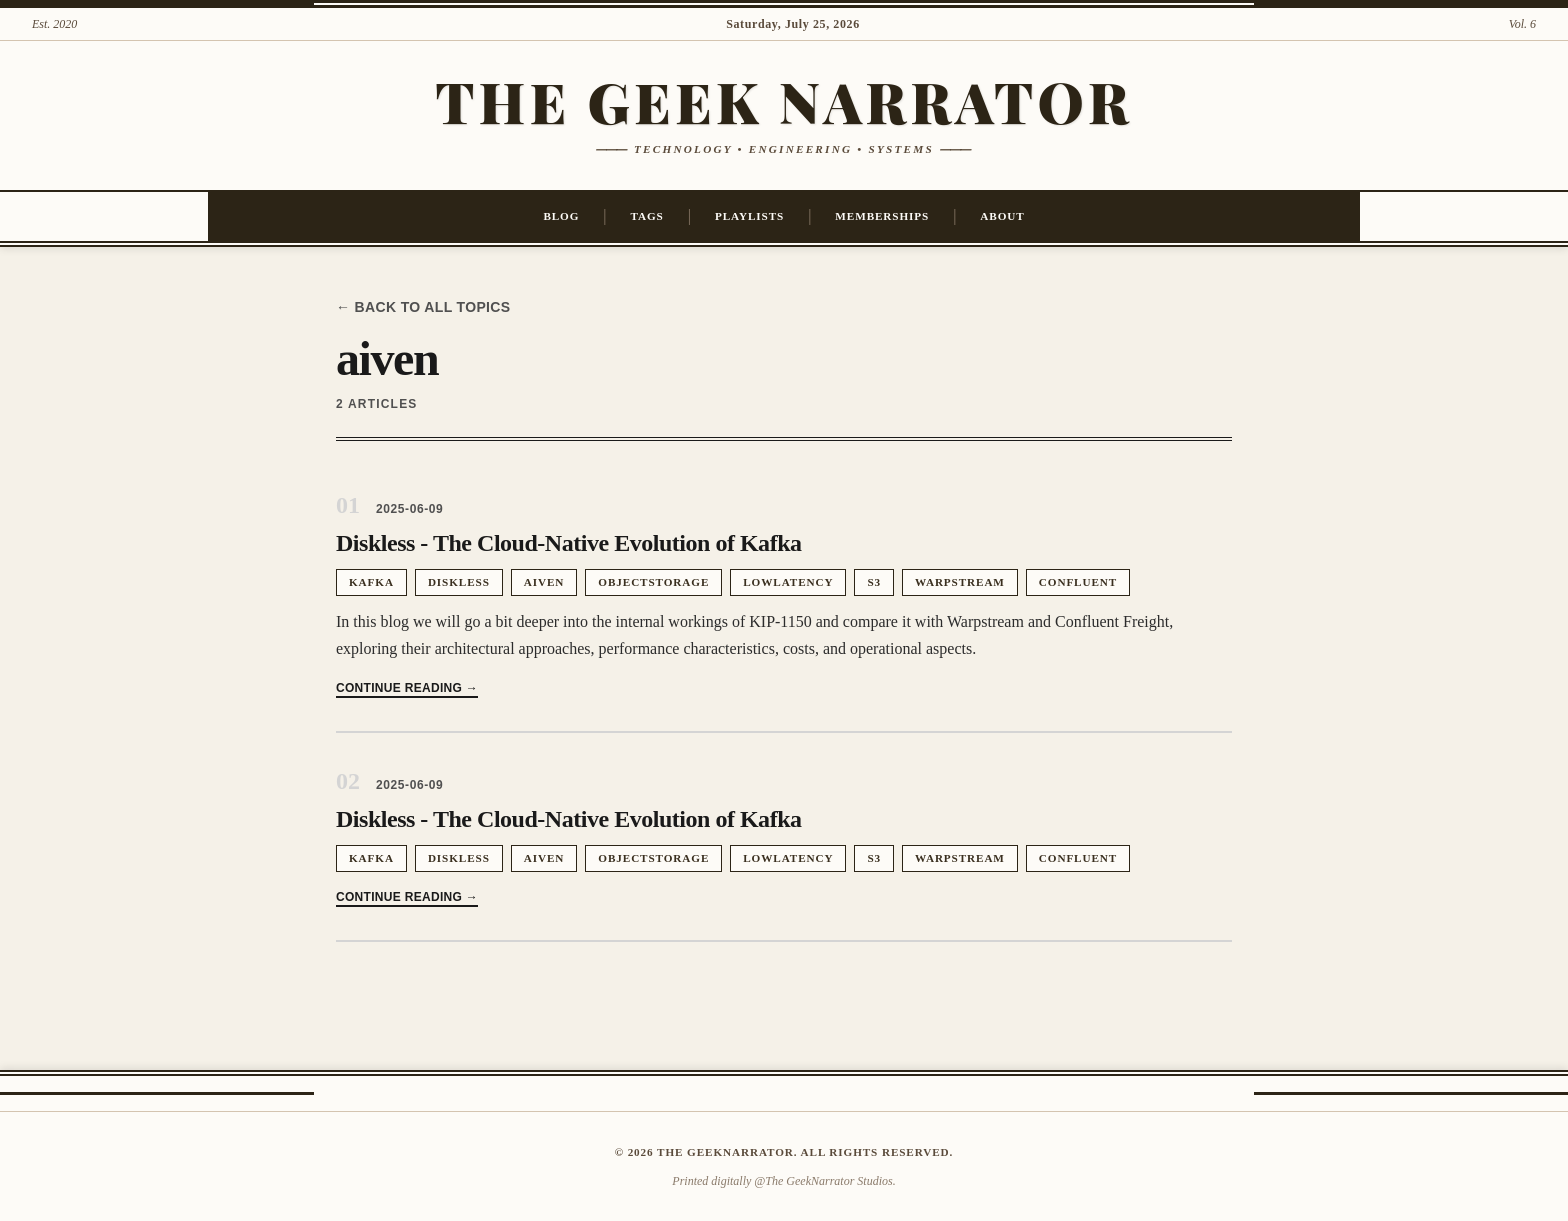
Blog (561, 216)
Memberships (882, 216)
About (1002, 216)
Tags (647, 216)
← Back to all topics (423, 307)
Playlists (749, 216)
